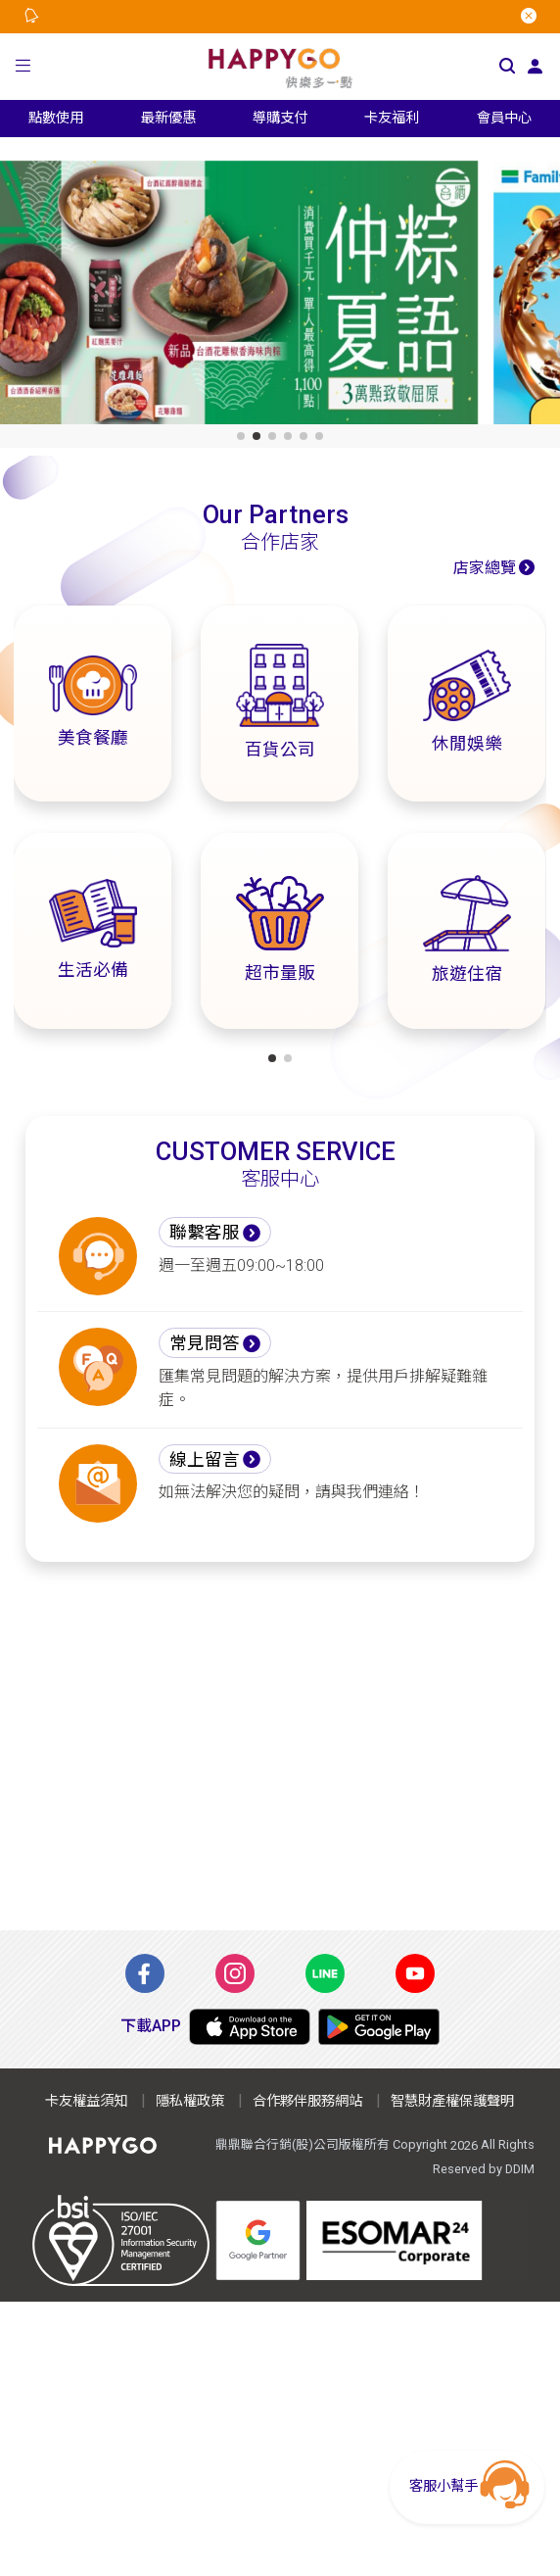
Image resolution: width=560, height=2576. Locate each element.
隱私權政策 (190, 2101)
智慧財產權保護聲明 (452, 2101)
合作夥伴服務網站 (307, 2101)
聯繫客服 (204, 1232)
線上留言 (204, 1460)
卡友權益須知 (86, 2101)
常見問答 (204, 1343)
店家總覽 (484, 568)
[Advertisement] (279, 1746)
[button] (22, 66)
